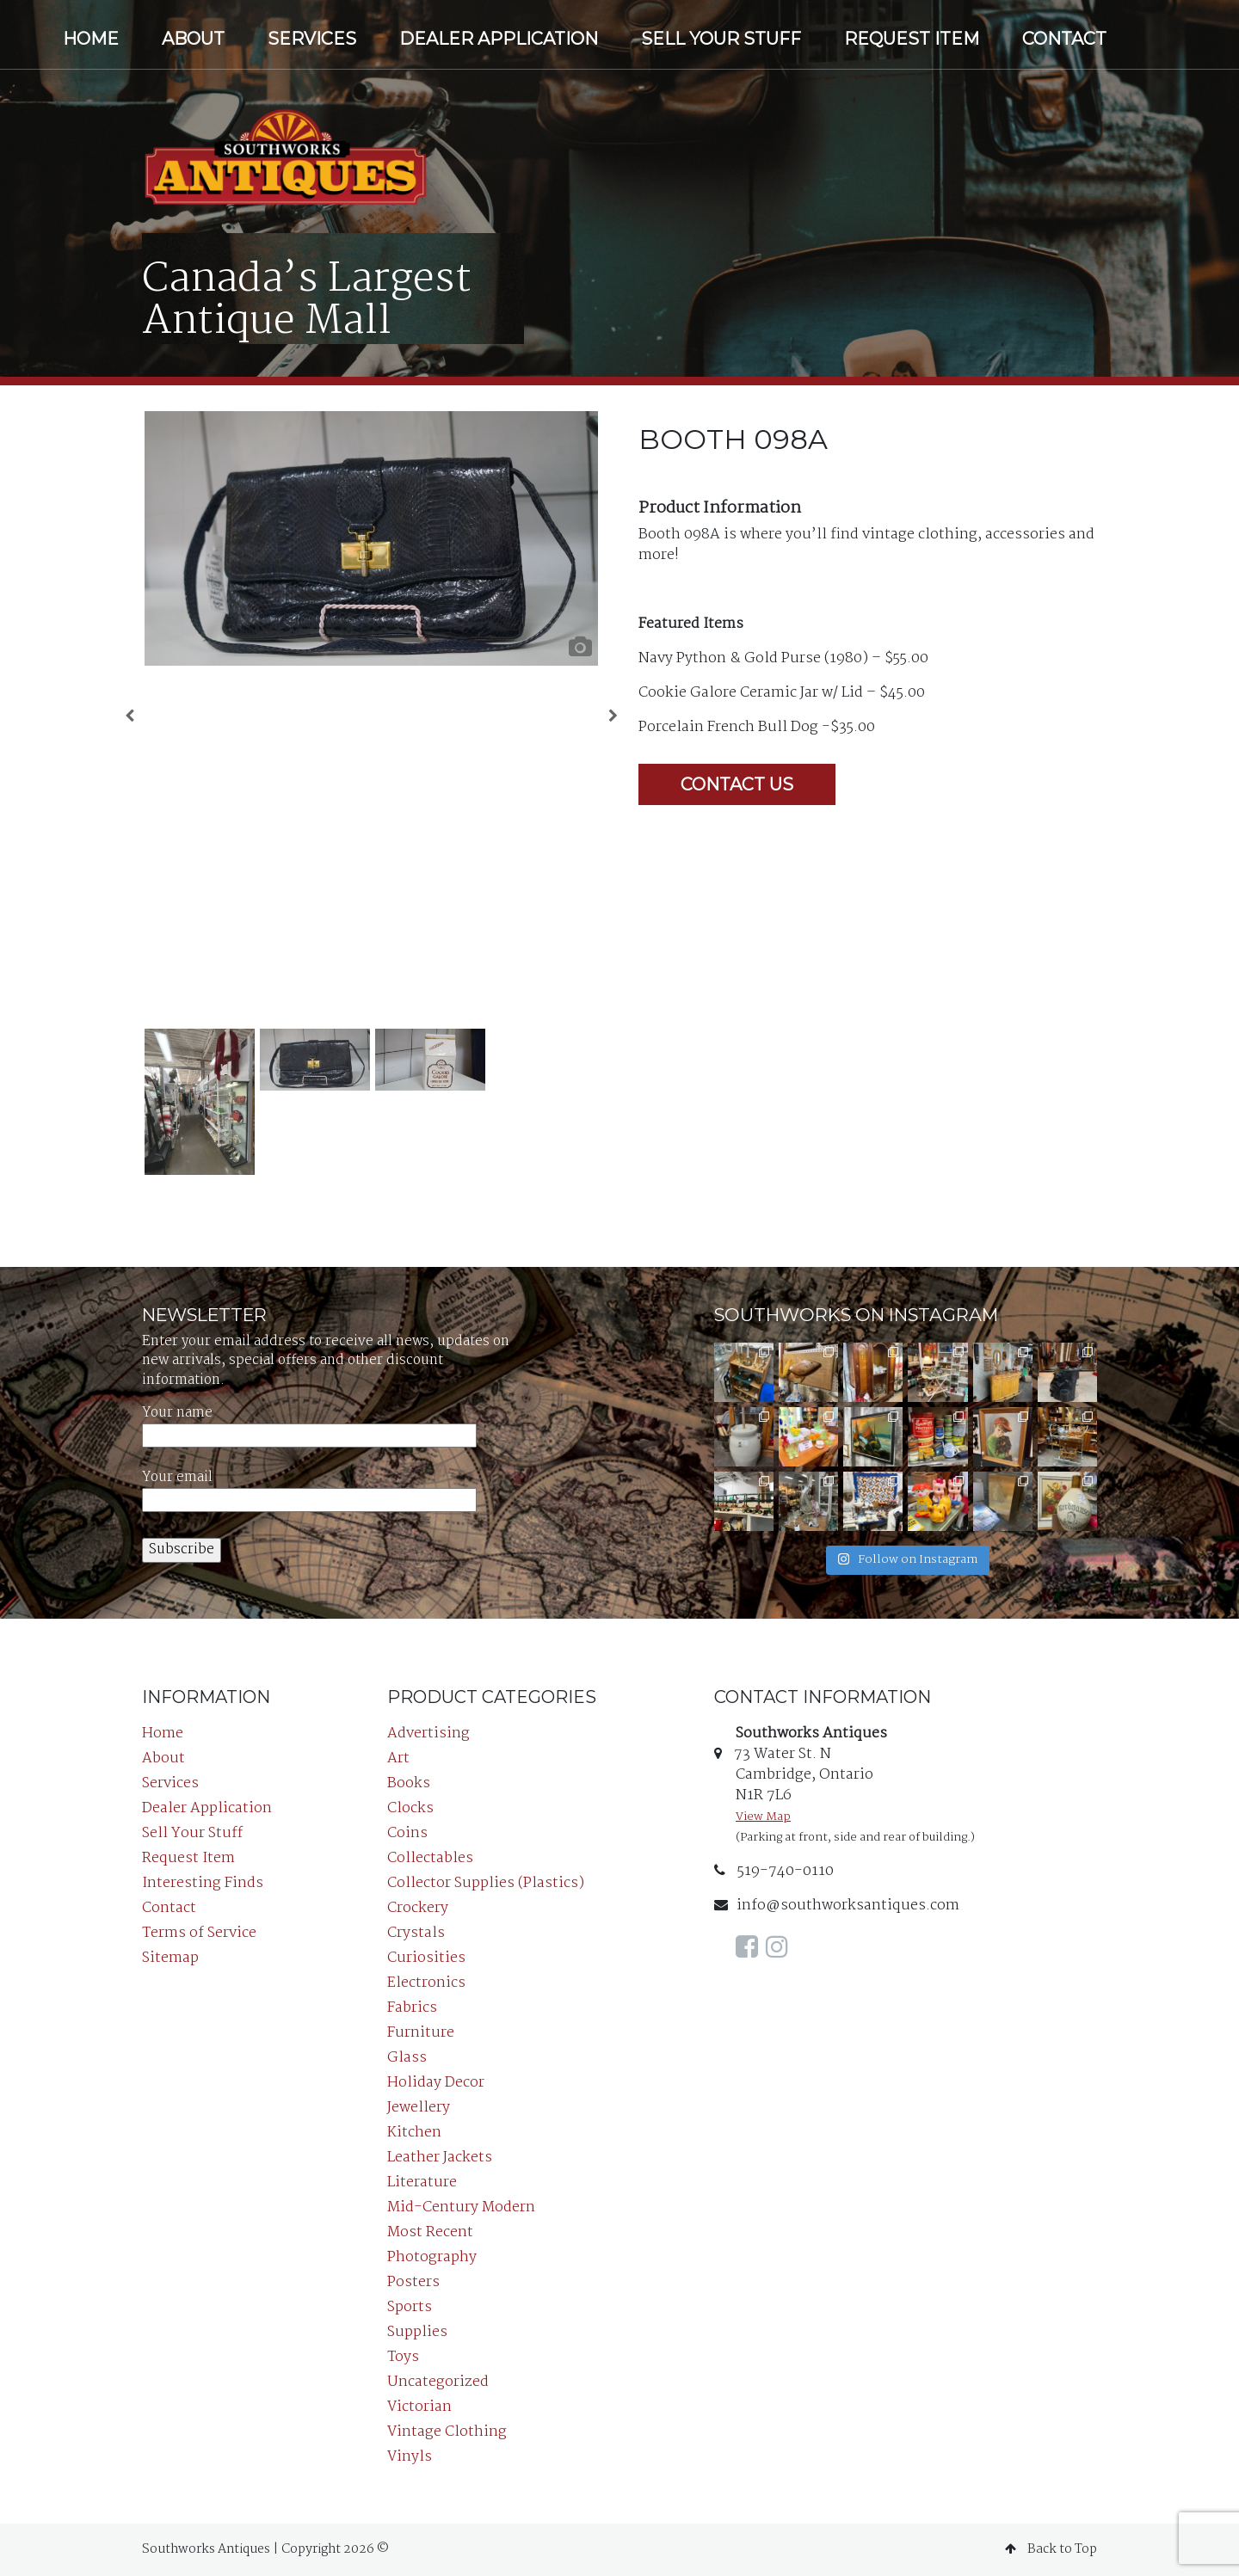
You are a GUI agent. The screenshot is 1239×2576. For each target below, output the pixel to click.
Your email (309, 1489)
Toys (403, 2357)
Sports (409, 2307)
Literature (422, 2182)
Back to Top (1051, 2549)
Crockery (417, 1908)
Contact (1064, 38)
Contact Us (737, 784)
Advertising (428, 1733)
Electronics (426, 1983)
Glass (407, 2057)
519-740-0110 (774, 1871)
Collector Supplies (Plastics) (485, 1883)
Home (91, 38)
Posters (413, 2282)
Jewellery (418, 2107)
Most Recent (430, 2232)
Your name (309, 1425)
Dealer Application (498, 38)
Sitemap (170, 1958)
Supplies (417, 2332)
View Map (763, 1817)
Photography (432, 2257)
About (193, 38)
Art (398, 1758)
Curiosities (426, 1958)
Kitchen (414, 2132)
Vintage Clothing (447, 2432)
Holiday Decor (435, 2082)
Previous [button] (129, 720)
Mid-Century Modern (461, 2207)
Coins (407, 1833)
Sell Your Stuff (721, 38)
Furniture (420, 2032)
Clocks (410, 1808)
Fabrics (412, 2008)
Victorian (419, 2407)
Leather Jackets (439, 2157)
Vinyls (409, 2456)
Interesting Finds (202, 1883)
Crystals (416, 1933)
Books (408, 1783)
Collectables (430, 1858)
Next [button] (613, 720)
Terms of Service (199, 1933)
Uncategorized (438, 2382)
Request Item (911, 38)
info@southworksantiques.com (836, 1905)
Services (312, 38)
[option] (371, 538)
